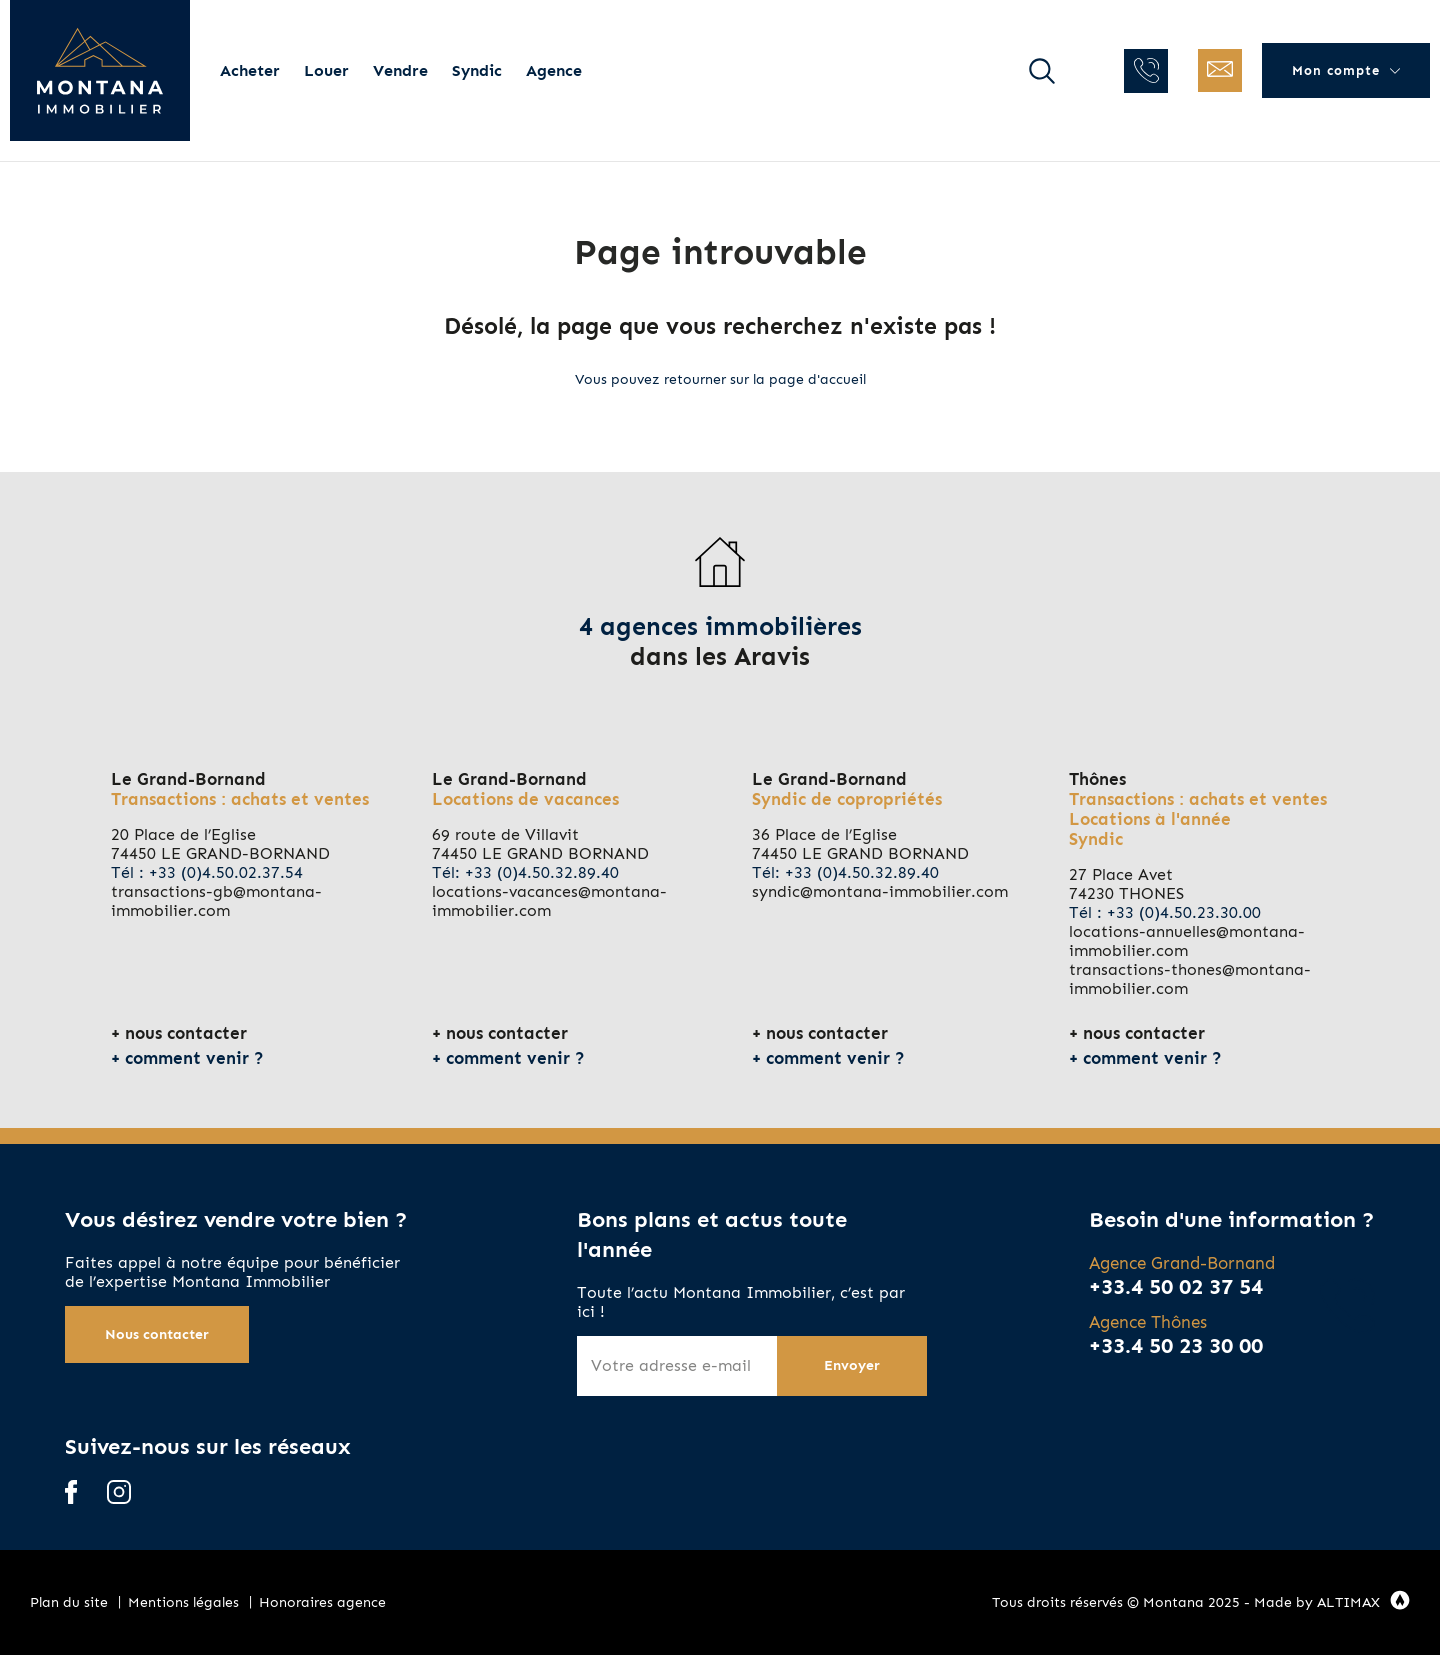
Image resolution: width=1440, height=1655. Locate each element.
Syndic (477, 70)
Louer (326, 70)
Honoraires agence (322, 1602)
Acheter (250, 70)
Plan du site (69, 1602)
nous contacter (186, 1033)
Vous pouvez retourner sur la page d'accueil (720, 379)
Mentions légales (183, 1602)
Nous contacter (157, 1334)
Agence (554, 70)
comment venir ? (194, 1058)
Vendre (400, 70)
